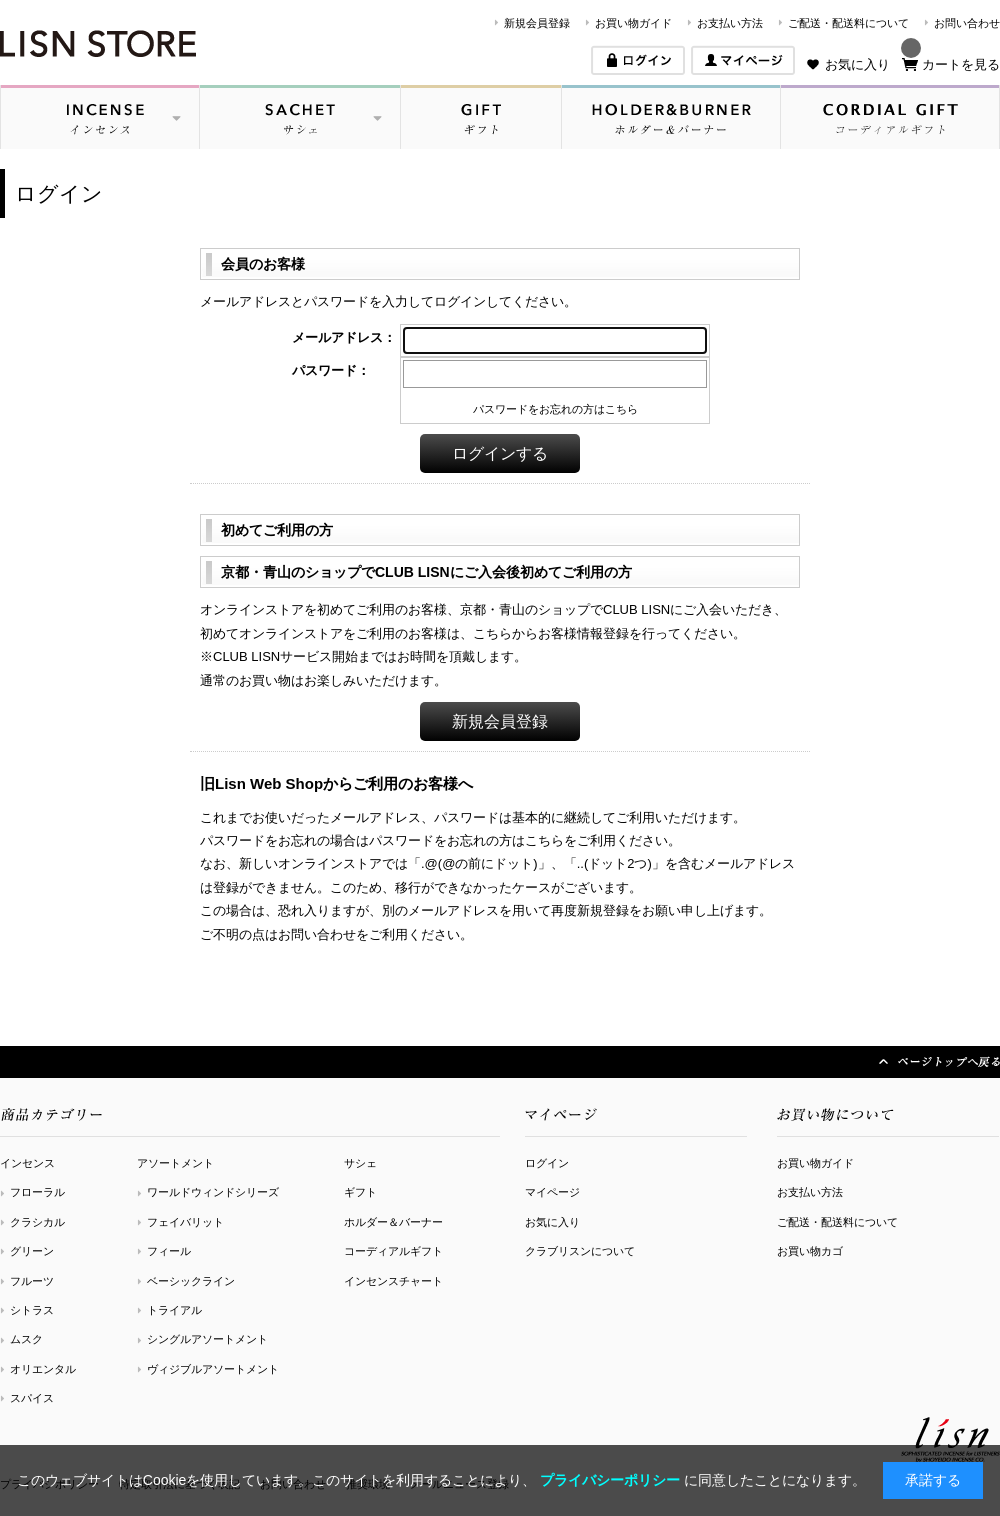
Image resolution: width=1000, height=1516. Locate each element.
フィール (169, 1251)
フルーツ (32, 1281)
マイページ (552, 1192)
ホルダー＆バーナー (393, 1222)
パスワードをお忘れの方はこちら (555, 409)
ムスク (26, 1339)
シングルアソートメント (207, 1339)
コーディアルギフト (393, 1251)
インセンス (27, 1163)
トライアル (174, 1310)
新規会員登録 (537, 23)
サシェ (360, 1163)
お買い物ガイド (633, 23)
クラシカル (37, 1222)
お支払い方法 (730, 23)
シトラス (32, 1310)
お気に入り (857, 64)
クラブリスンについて (580, 1251)
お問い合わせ (967, 23)
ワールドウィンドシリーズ (213, 1192)
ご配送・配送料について (848, 23)
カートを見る (961, 64)
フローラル (37, 1192)
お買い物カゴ (810, 1251)
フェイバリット (185, 1222)
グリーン (32, 1251)
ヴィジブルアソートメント (213, 1369)
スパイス (32, 1398)
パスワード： (331, 370)
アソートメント (175, 1163)
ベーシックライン (191, 1281)
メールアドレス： (344, 337)
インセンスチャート (393, 1281)
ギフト (360, 1192)
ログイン (547, 1163)
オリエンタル (43, 1369)
